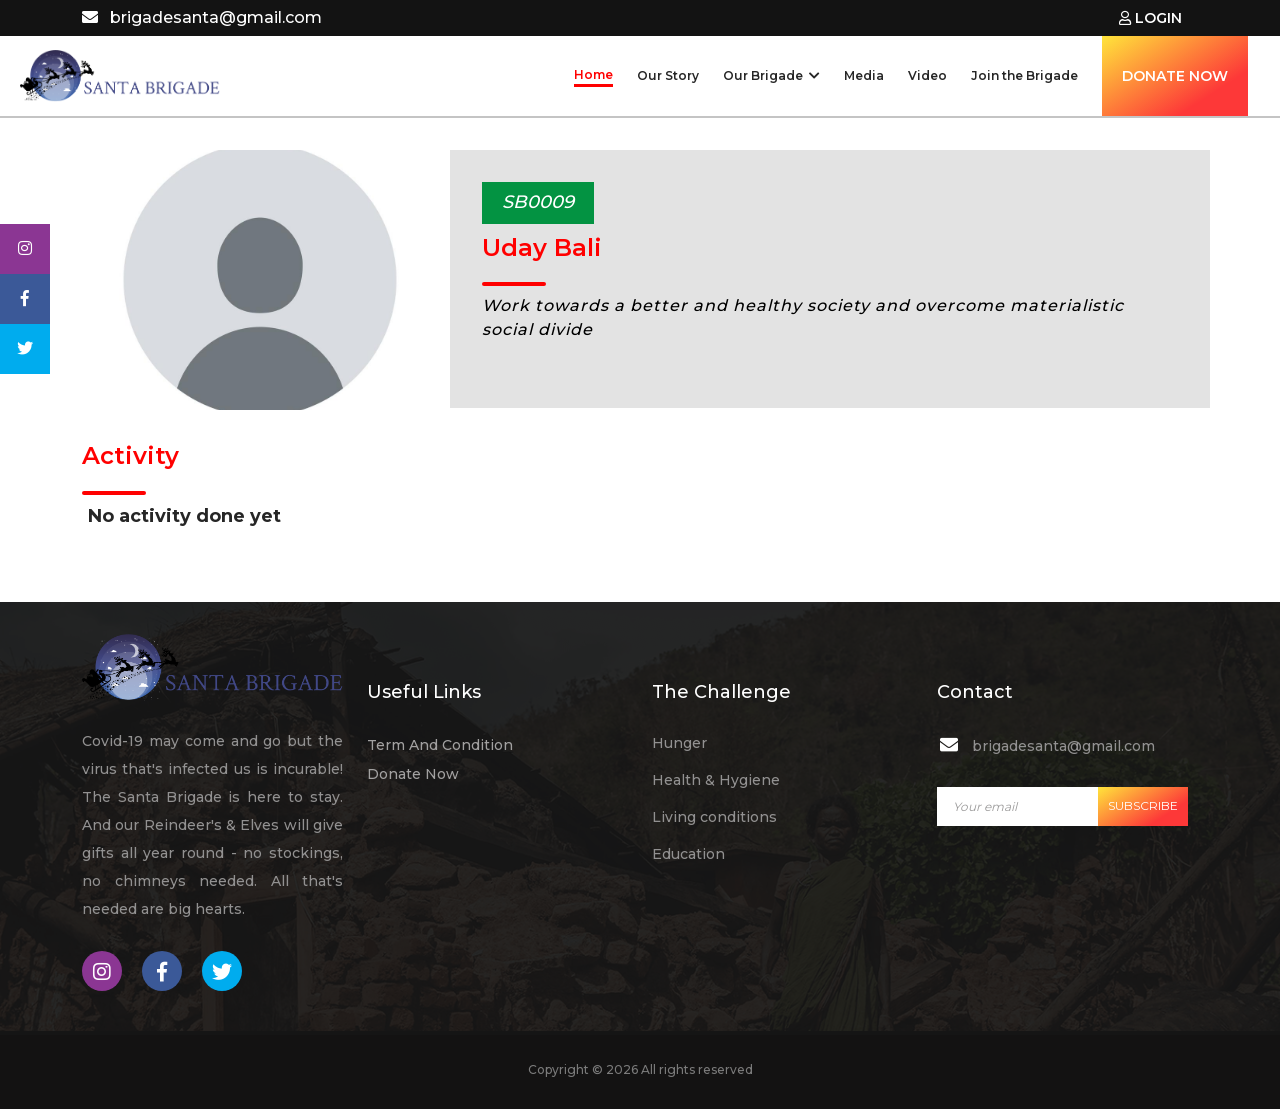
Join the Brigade (1024, 75)
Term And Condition (440, 745)
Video (927, 75)
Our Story (668, 75)
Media (864, 75)
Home (593, 74)
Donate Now (413, 774)
